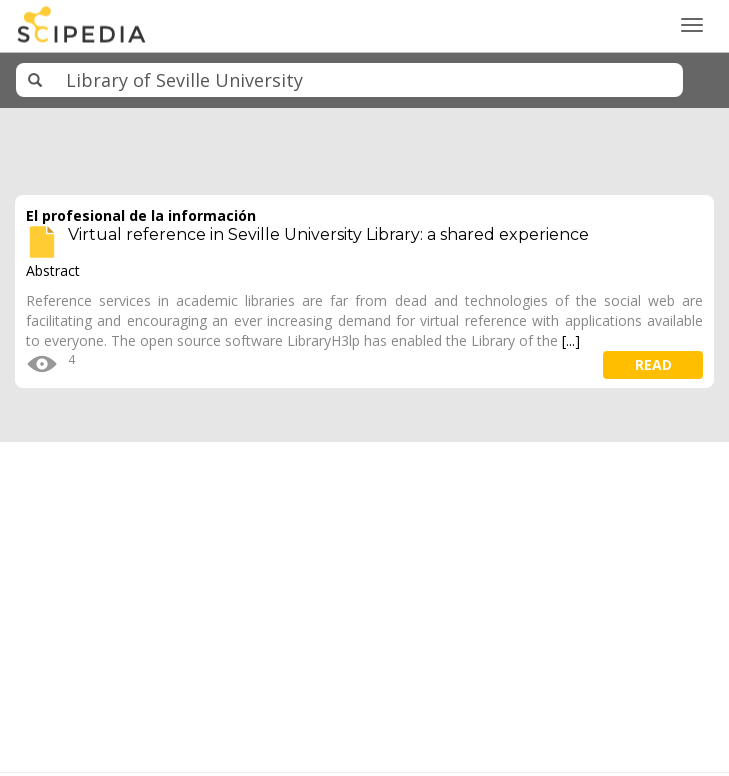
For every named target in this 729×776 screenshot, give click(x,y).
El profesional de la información (141, 215)
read (653, 364)
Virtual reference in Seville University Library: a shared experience (328, 234)
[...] (571, 340)
